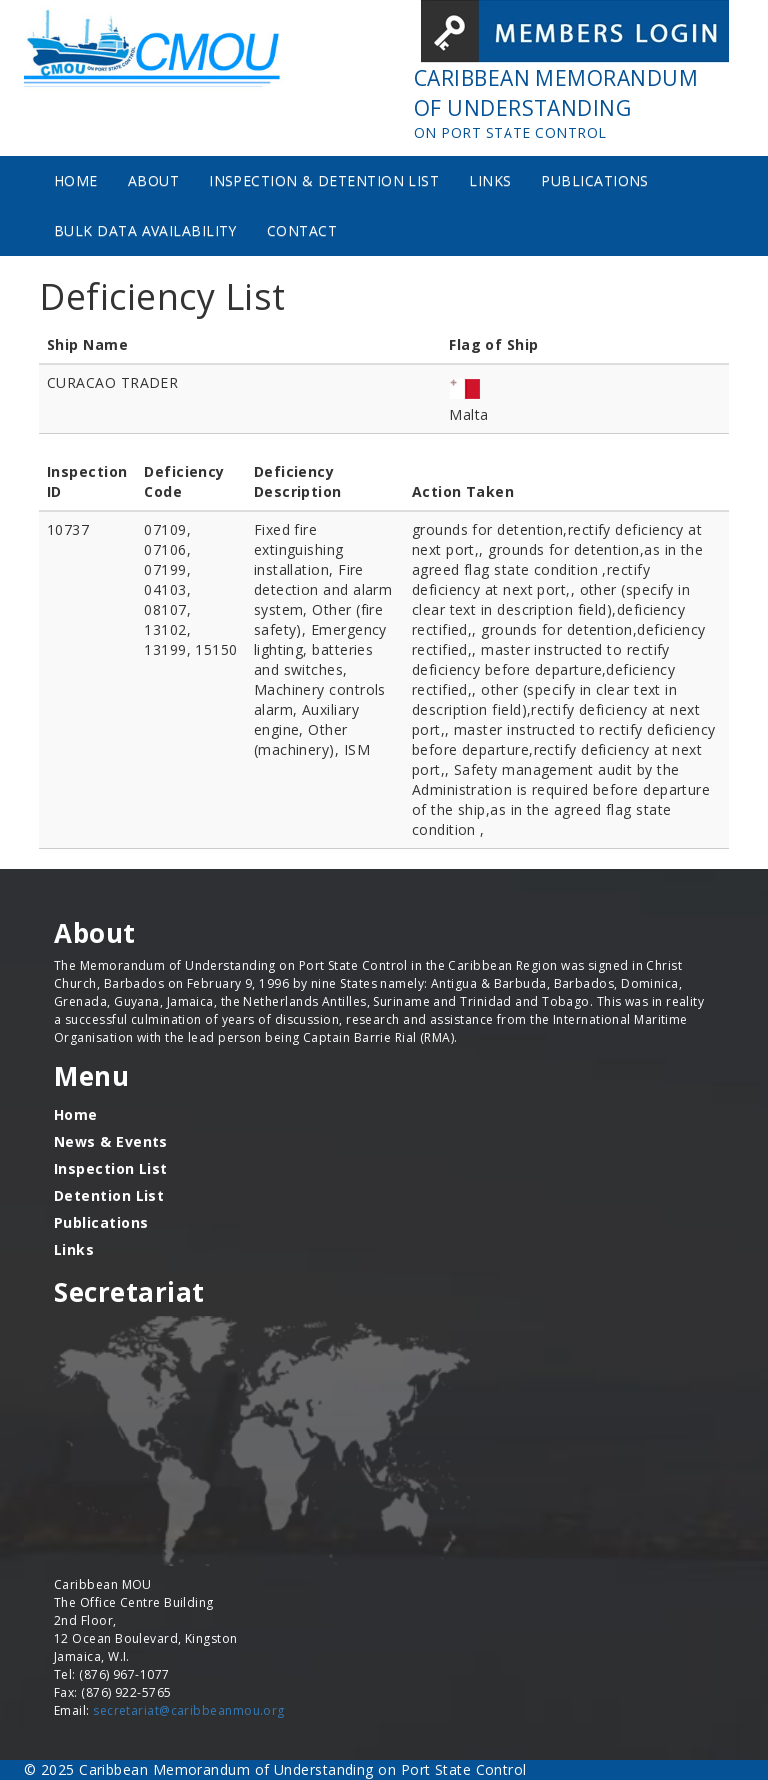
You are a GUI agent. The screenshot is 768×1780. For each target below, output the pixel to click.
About (153, 180)
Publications (594, 180)
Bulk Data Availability (145, 230)
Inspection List (111, 1168)
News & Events (111, 1141)
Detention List (109, 1195)
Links (490, 180)
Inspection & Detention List (324, 180)
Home (76, 180)
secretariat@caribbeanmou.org (189, 1710)
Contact (302, 230)
